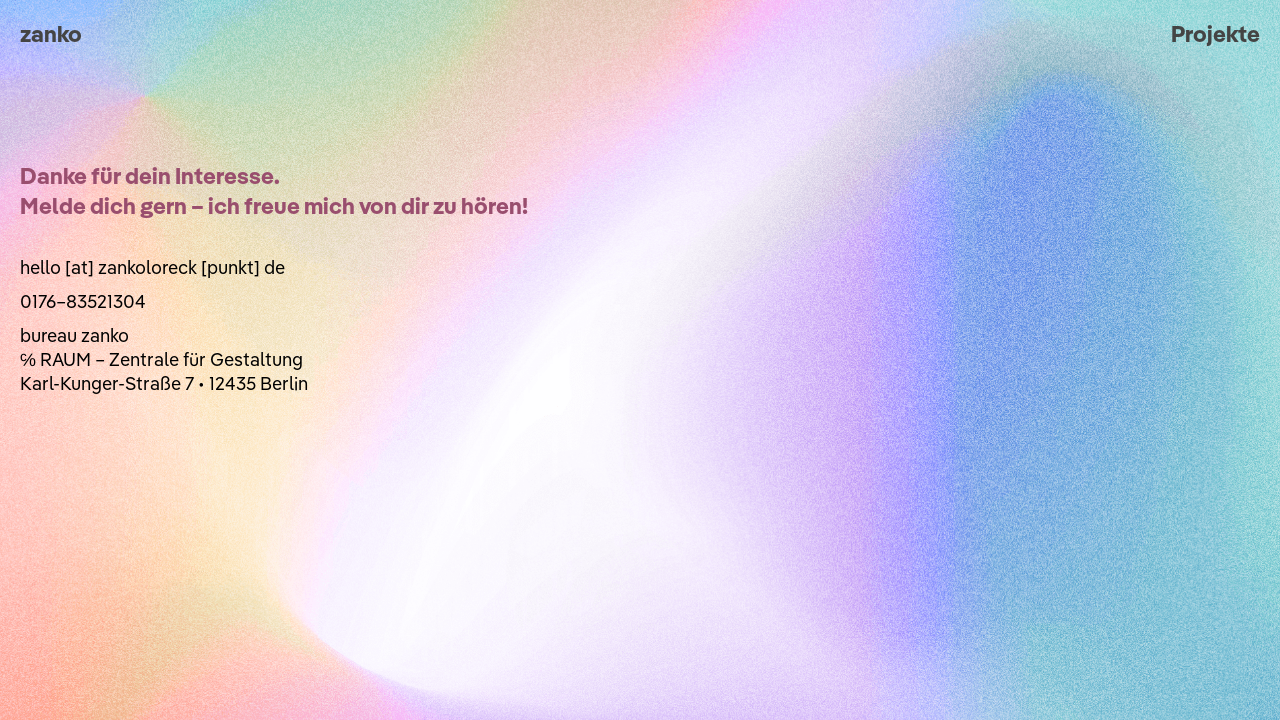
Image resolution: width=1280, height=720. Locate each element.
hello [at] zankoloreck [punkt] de (152, 267)
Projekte (1215, 33)
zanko (51, 33)
